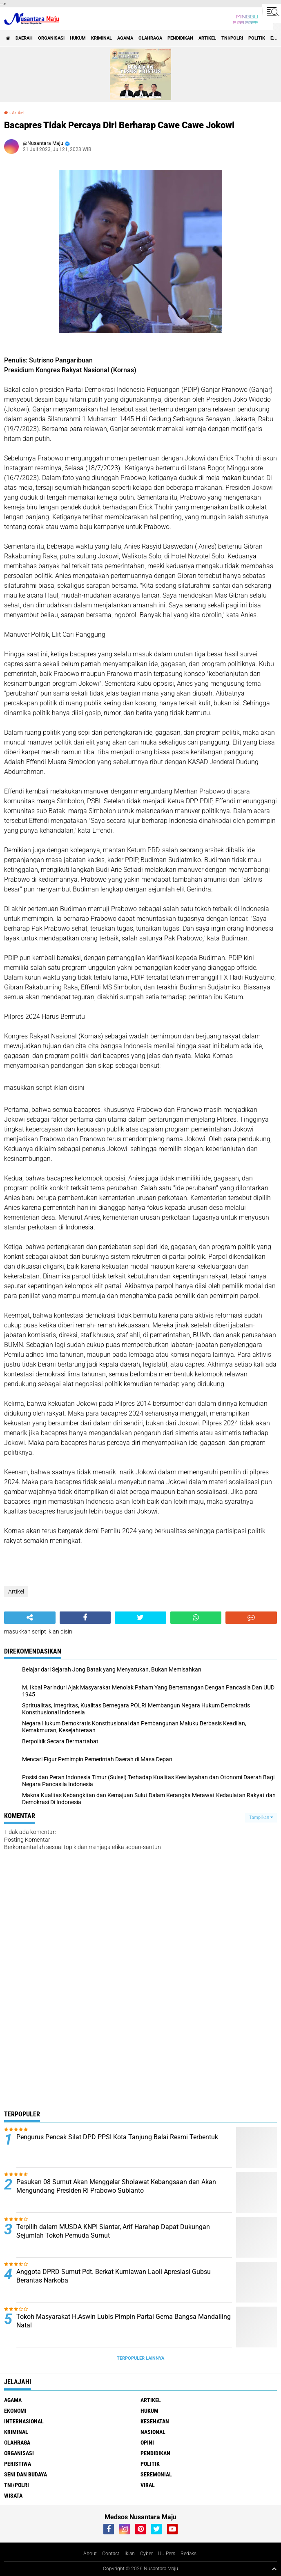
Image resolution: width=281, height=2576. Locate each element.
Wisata (13, 2495)
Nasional (152, 2432)
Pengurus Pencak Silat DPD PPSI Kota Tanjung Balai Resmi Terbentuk (117, 2137)
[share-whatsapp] (196, 1617)
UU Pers (166, 2553)
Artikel (207, 38)
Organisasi (51, 38)
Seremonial (156, 2474)
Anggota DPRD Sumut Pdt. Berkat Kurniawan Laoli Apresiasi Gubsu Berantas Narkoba (113, 2276)
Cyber (146, 2553)
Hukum (78, 38)
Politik (256, 38)
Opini (147, 2442)
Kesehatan (154, 2421)
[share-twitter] (140, 1617)
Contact (110, 2553)
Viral (147, 2485)
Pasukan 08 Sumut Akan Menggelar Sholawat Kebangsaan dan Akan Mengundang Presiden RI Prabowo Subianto (116, 2186)
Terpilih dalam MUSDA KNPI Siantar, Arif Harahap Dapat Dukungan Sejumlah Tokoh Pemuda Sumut (113, 2231)
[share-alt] (30, 1617)
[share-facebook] (85, 1617)
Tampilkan (261, 1817)
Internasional (24, 2421)
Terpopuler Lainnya (140, 2358)
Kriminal (101, 38)
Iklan (130, 2553)
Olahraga (150, 38)
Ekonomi (15, 2410)
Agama (125, 38)
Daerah (24, 38)
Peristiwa (17, 2463)
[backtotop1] (274, 2569)
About (90, 2553)
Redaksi (189, 2553)
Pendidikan (180, 38)
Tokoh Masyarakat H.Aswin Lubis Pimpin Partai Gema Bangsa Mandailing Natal (123, 2321)
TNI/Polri (232, 38)
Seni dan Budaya (25, 2474)
